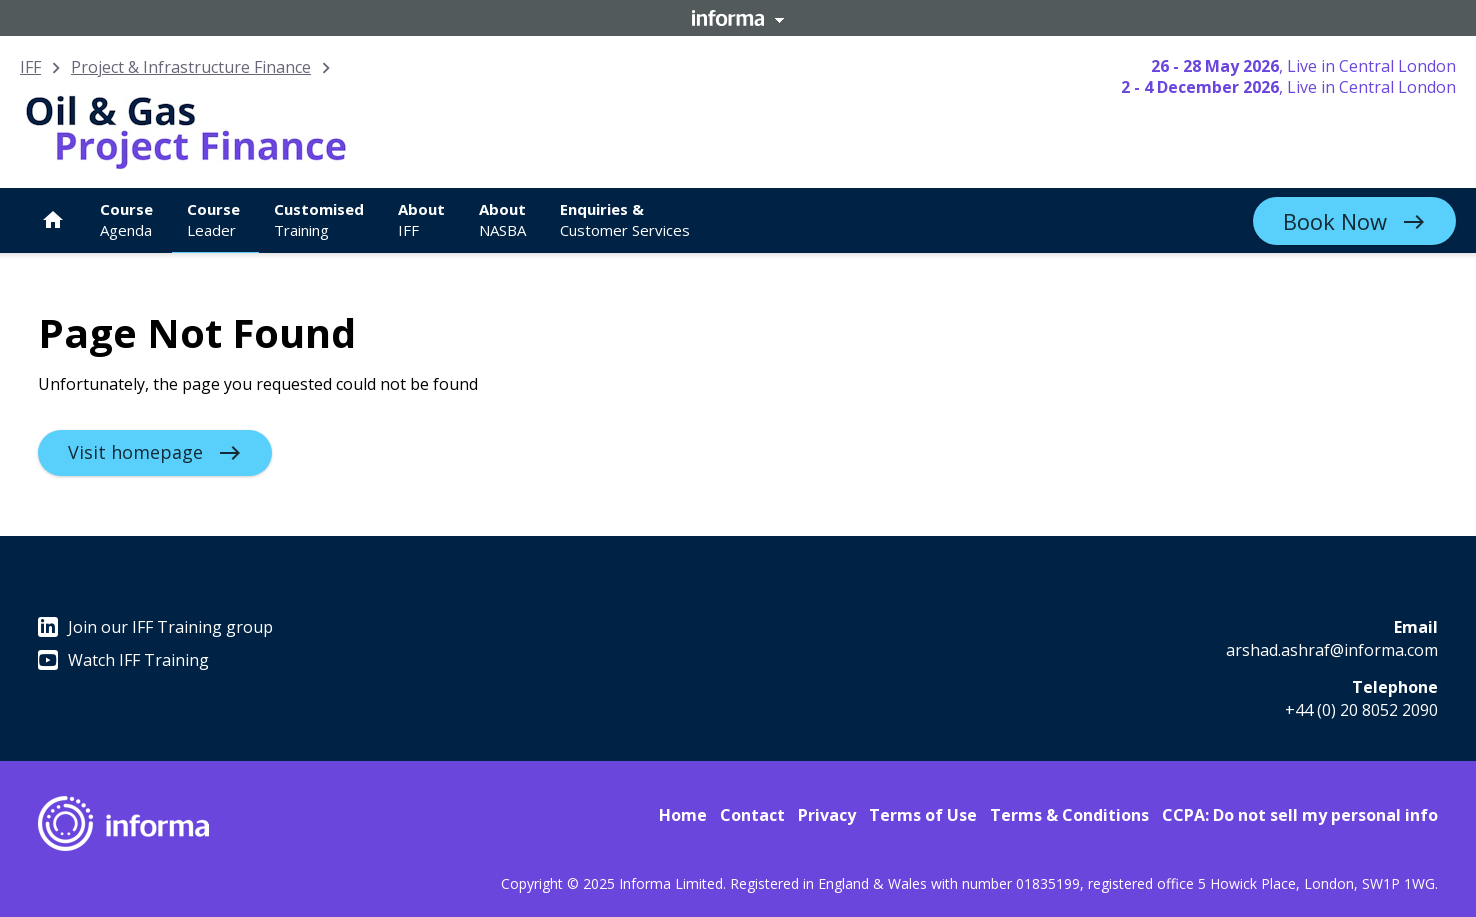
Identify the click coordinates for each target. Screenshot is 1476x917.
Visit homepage (135, 452)
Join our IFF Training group (155, 627)
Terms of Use (923, 815)
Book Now (1335, 221)
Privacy (827, 815)
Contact (752, 815)
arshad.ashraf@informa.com (1332, 650)
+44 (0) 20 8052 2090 (1361, 710)
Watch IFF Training (123, 660)
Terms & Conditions (1069, 815)
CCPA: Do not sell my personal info (1300, 815)
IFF (30, 67)
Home (683, 815)
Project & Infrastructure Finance (191, 67)
